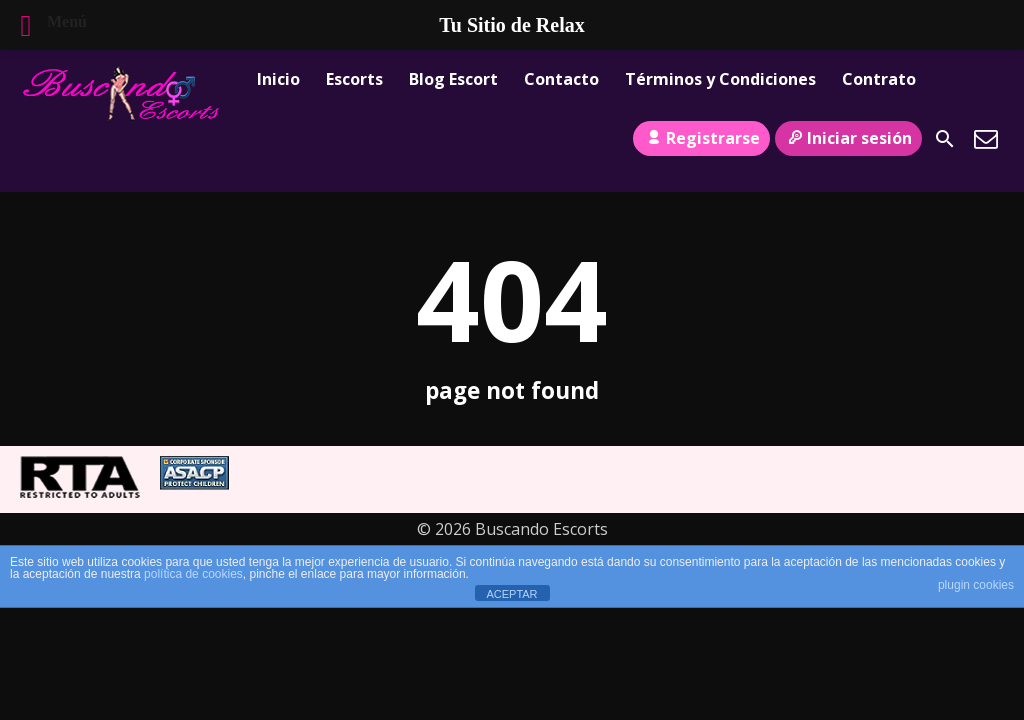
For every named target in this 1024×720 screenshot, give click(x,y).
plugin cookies (976, 585)
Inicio (278, 79)
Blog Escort (453, 79)
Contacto (561, 79)
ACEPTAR (511, 594)
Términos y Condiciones (720, 79)
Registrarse (701, 138)
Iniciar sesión (848, 138)
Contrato (879, 79)
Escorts (354, 79)
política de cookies (193, 574)
